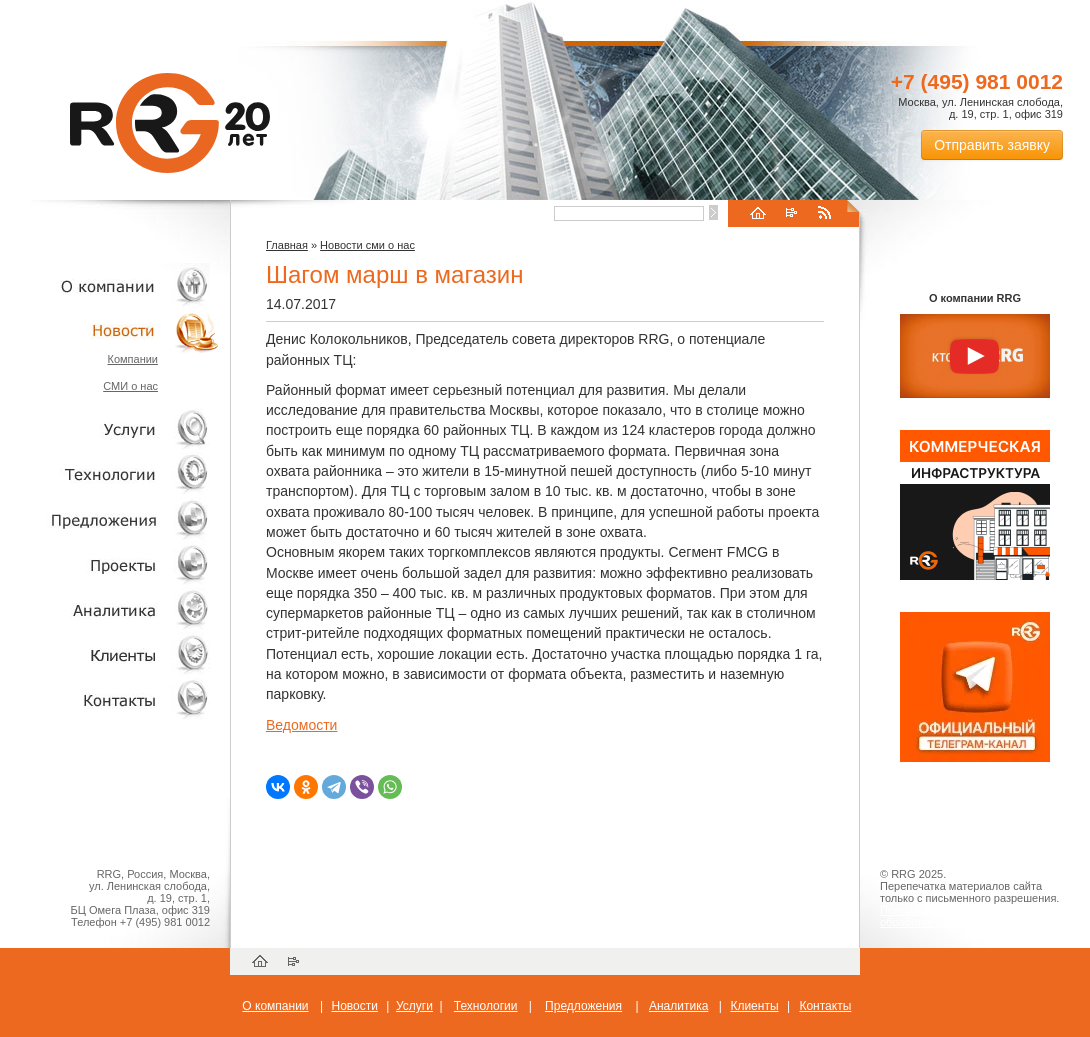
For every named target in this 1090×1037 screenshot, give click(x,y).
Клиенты (110, 654)
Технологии (110, 474)
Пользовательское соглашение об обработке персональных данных (967, 916)
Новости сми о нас (367, 245)
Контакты (110, 699)
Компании (132, 359)
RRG (170, 123)
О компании (110, 285)
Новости (115, 330)
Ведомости (301, 725)
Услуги (110, 429)
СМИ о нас (130, 386)
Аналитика (110, 609)
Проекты (110, 564)
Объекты (110, 519)
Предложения (583, 1006)
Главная (287, 245)
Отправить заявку (992, 145)
